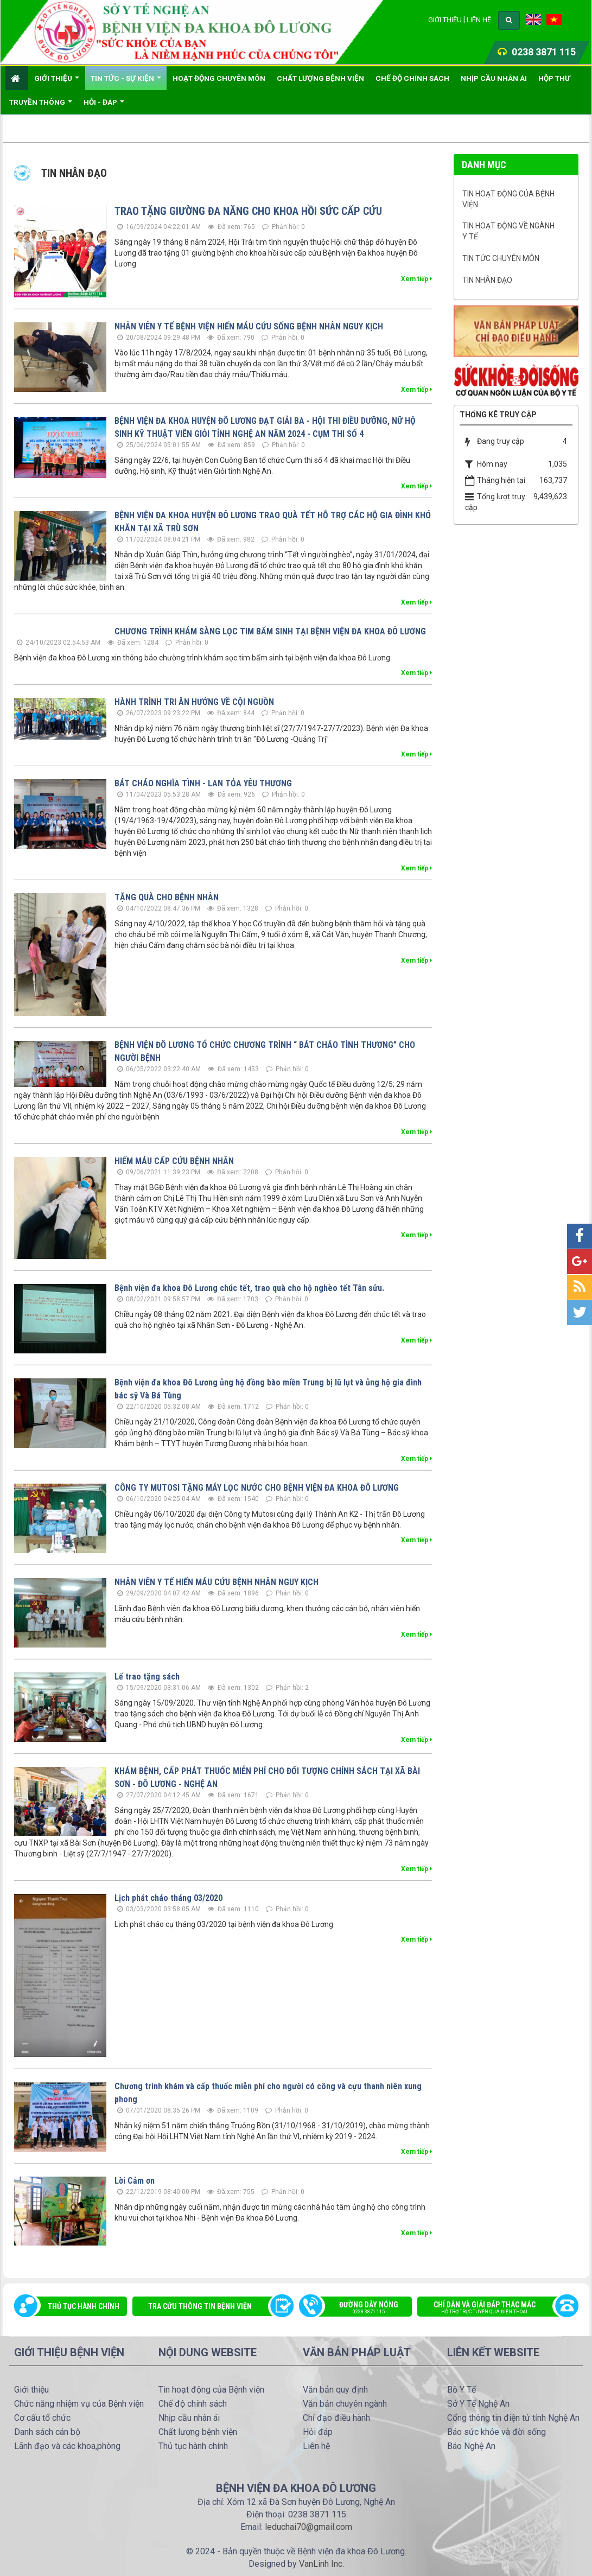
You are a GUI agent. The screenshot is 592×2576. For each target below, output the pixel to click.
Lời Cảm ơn (134, 2181)
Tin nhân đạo (487, 280)
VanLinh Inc (320, 2564)
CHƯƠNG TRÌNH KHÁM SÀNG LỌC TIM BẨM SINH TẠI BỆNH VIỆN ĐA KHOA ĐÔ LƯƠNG (270, 631)
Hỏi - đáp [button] (104, 106)
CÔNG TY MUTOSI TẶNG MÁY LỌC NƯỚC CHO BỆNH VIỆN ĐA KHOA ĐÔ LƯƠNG (256, 1488)
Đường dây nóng (361, 2308)
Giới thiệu (445, 20)
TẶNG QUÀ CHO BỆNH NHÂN (166, 897)
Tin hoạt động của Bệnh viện (508, 199)
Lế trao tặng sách (147, 1676)
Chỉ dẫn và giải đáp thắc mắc (492, 2308)
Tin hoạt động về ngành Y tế (508, 231)
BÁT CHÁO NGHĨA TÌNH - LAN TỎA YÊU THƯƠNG (203, 783)
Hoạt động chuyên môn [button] (219, 78)
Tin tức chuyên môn (500, 258)
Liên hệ (479, 20)
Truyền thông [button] (40, 106)
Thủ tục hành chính (83, 2306)
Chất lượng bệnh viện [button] (320, 78)
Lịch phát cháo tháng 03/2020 (168, 1898)
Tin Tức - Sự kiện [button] (126, 82)
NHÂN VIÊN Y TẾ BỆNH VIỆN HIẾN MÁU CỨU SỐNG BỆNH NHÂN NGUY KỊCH (248, 326)
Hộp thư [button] (554, 78)
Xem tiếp (416, 279)
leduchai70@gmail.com (308, 2527)
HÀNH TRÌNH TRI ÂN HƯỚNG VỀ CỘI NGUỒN (194, 702)
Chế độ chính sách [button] (412, 78)
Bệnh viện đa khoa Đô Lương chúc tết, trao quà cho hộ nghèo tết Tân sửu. (249, 1288)
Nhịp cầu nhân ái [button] (494, 78)
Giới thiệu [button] (56, 82)
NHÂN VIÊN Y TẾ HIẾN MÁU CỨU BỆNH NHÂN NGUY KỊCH (216, 1582)
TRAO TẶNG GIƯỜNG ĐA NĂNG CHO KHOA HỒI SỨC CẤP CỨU (248, 211)
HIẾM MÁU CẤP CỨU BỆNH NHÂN (174, 1161)
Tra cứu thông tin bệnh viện (200, 2306)
